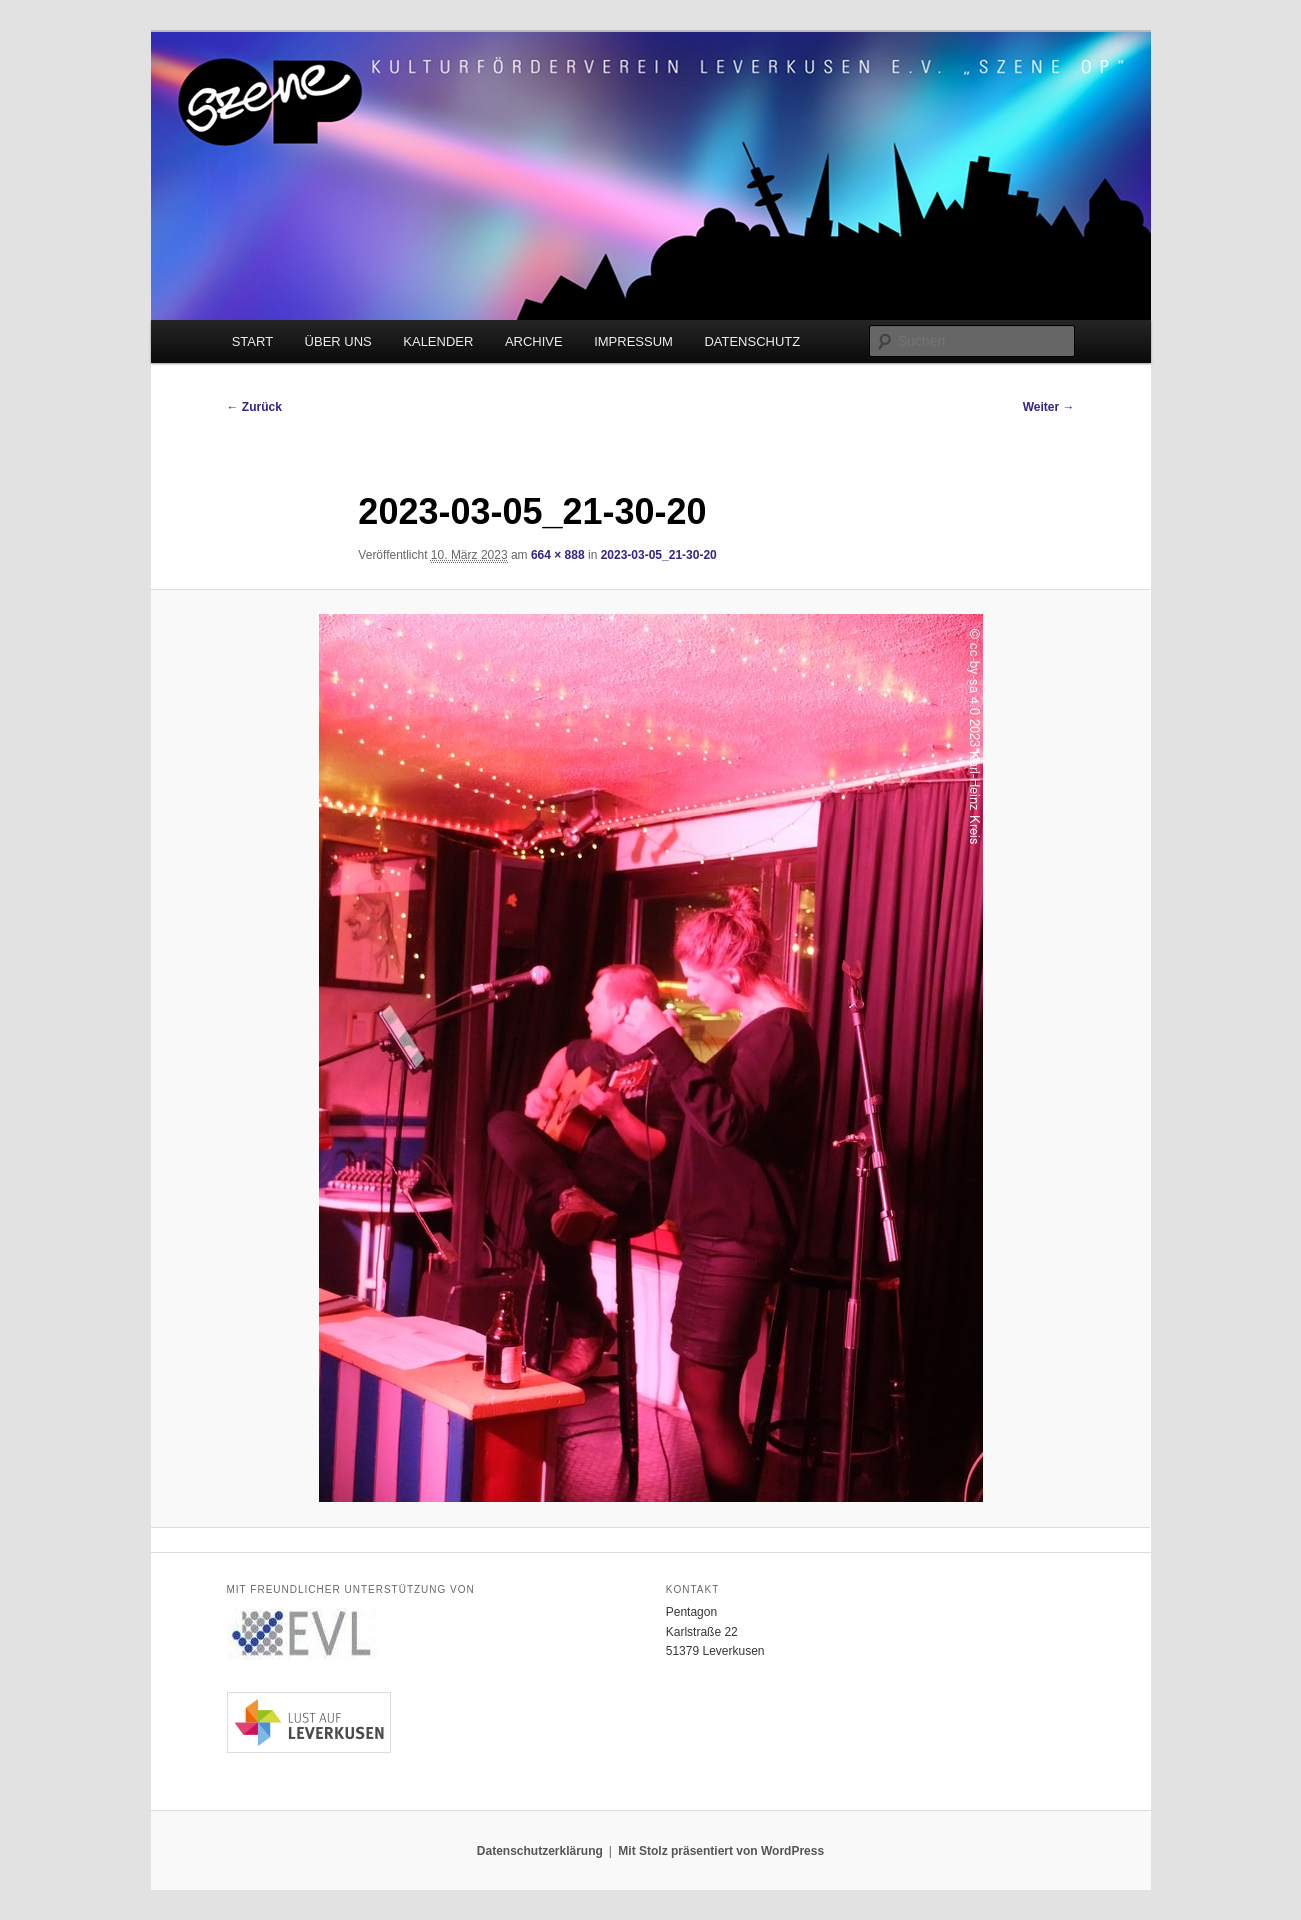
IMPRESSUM (633, 341)
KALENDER (438, 341)
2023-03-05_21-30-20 (659, 555)
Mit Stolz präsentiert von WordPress (721, 1851)
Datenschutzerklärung (540, 1851)
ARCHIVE (534, 341)
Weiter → (1049, 407)
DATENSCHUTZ (752, 341)
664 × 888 (558, 555)
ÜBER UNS (338, 341)
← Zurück (254, 407)
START (252, 341)
